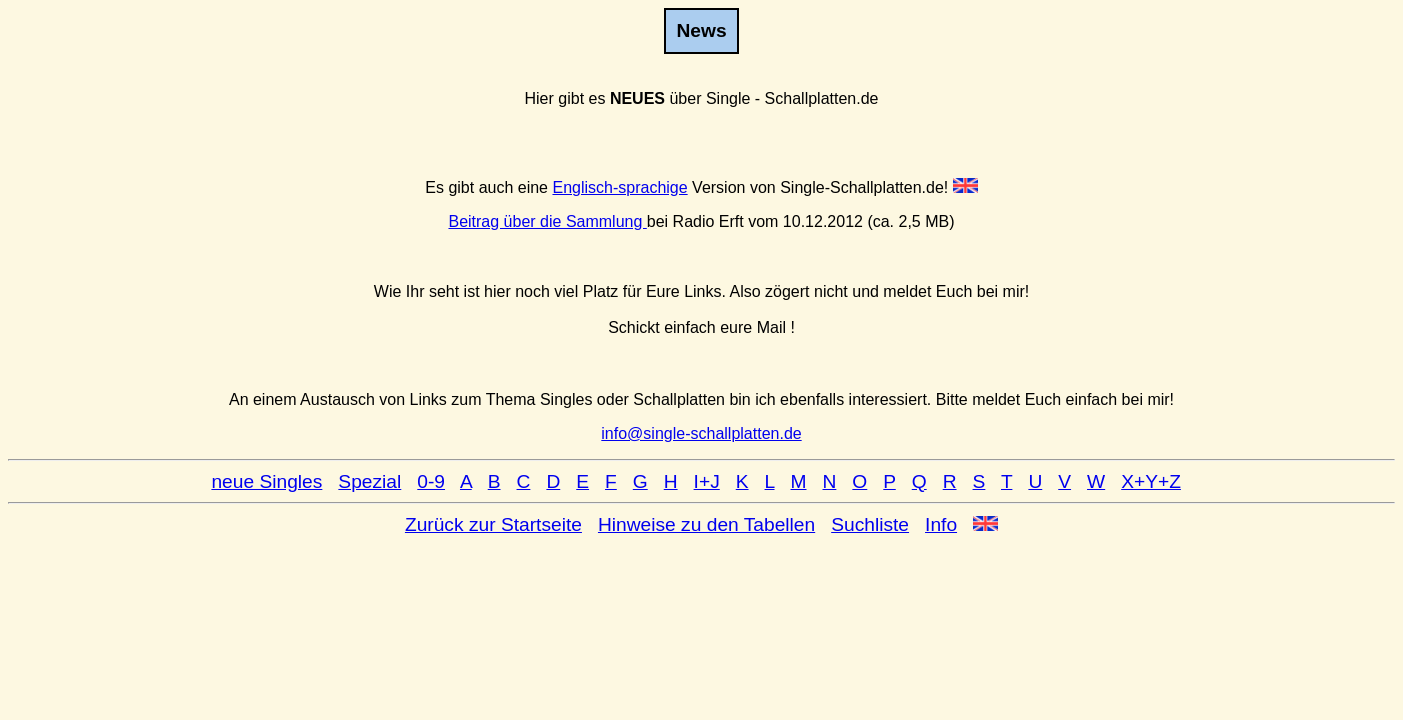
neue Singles (266, 481)
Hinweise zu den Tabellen (706, 524)
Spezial (369, 481)
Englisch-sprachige (619, 187)
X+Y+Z (1151, 481)
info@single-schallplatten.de (701, 433)
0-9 (431, 481)
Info (941, 524)
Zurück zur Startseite (493, 524)
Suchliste (870, 524)
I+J (707, 481)
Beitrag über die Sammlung (547, 221)
